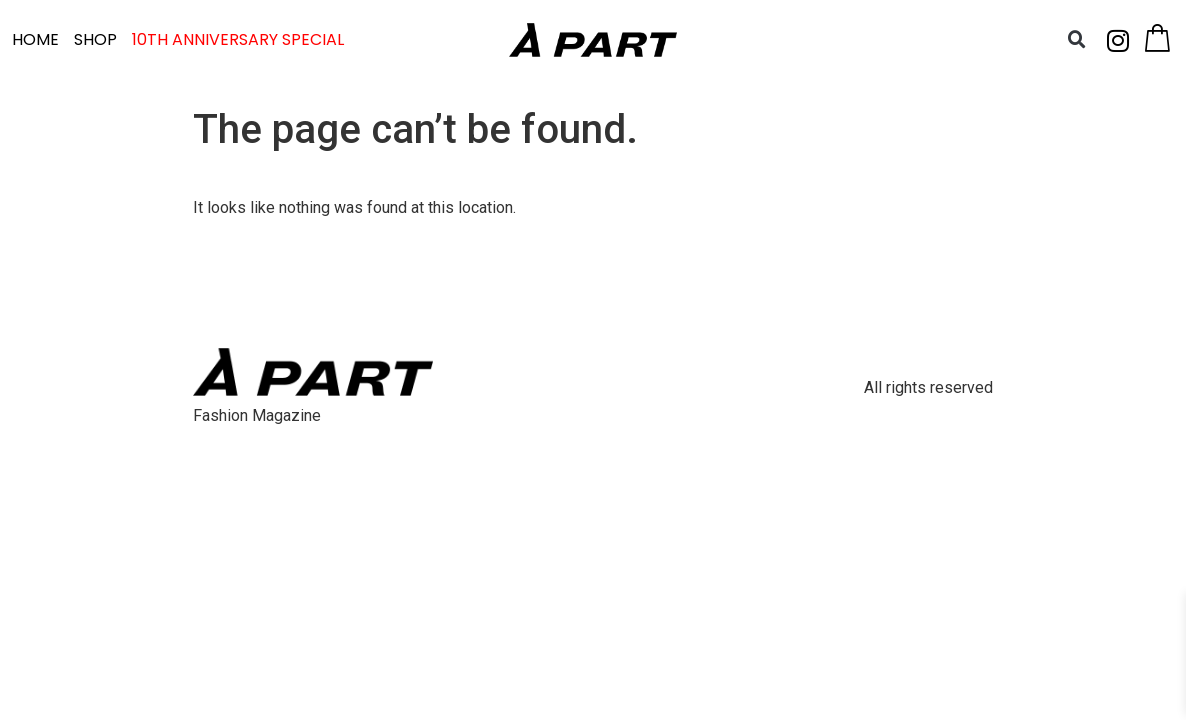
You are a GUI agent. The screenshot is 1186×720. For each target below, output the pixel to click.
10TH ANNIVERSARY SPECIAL (238, 39)
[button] (1077, 40)
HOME (35, 39)
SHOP (95, 39)
